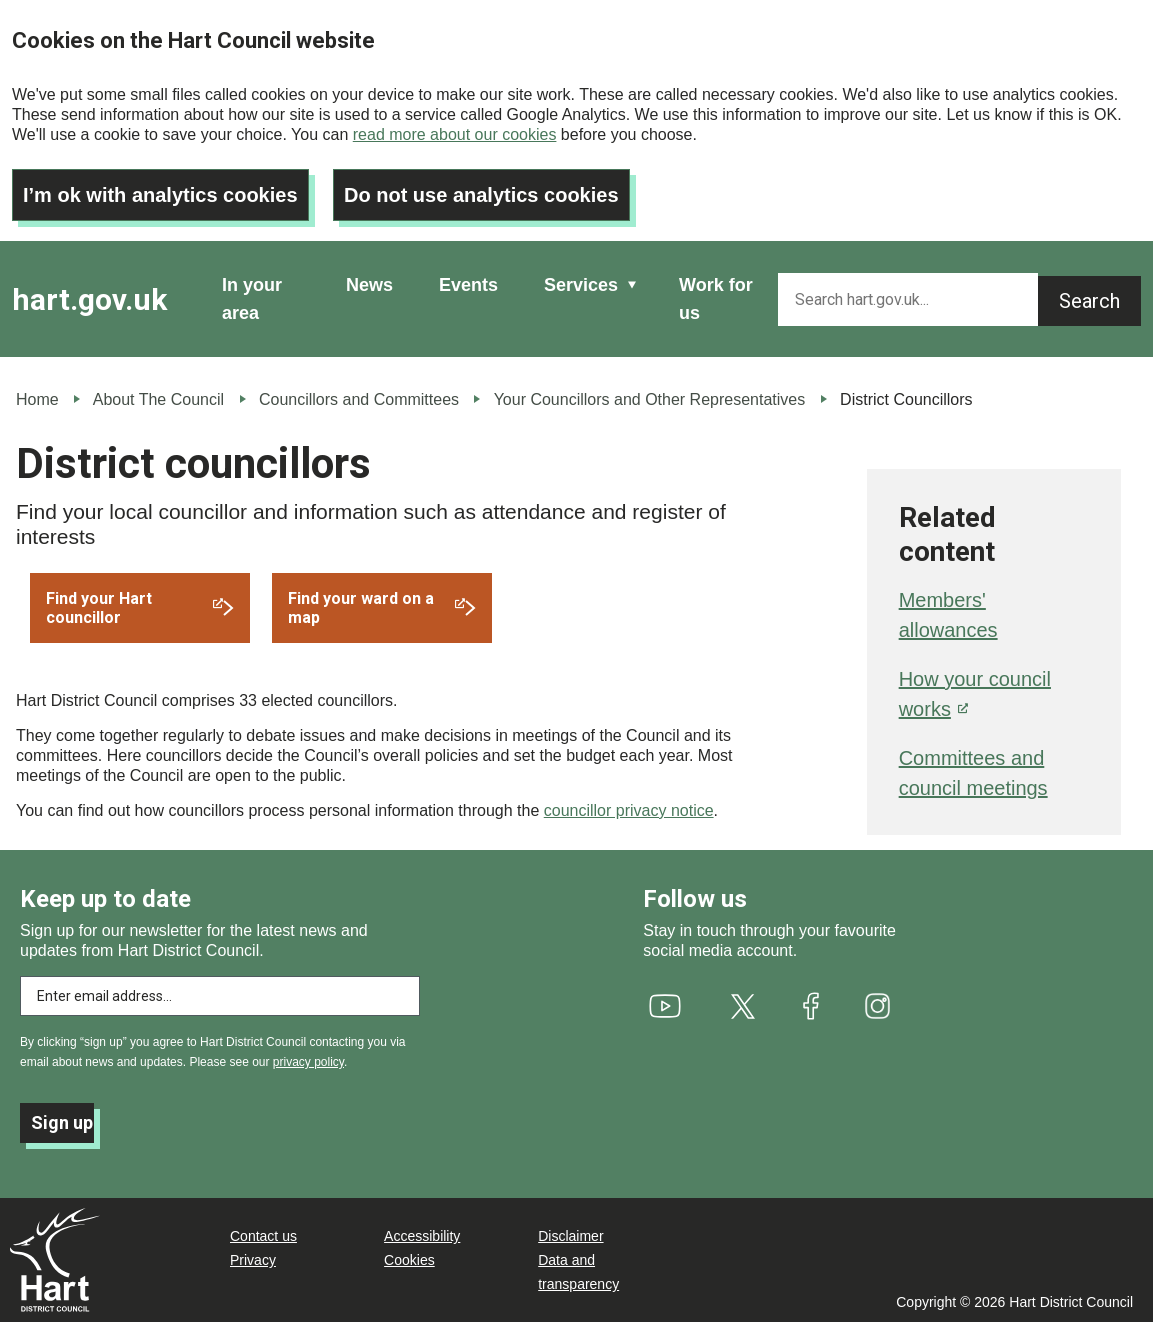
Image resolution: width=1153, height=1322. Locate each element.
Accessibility (422, 1236)
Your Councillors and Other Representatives (650, 399)
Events (468, 285)
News (369, 285)
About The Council (158, 399)
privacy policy (308, 1062)
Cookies (409, 1260)
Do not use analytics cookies (481, 195)
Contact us (263, 1236)
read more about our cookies (455, 134)
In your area (252, 299)
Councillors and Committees (359, 399)
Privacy (253, 1260)
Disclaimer (570, 1236)
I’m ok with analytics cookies (160, 195)
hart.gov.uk (89, 299)
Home (37, 399)
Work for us (716, 299)
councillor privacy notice (629, 810)
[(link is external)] (140, 608)
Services (581, 285)
